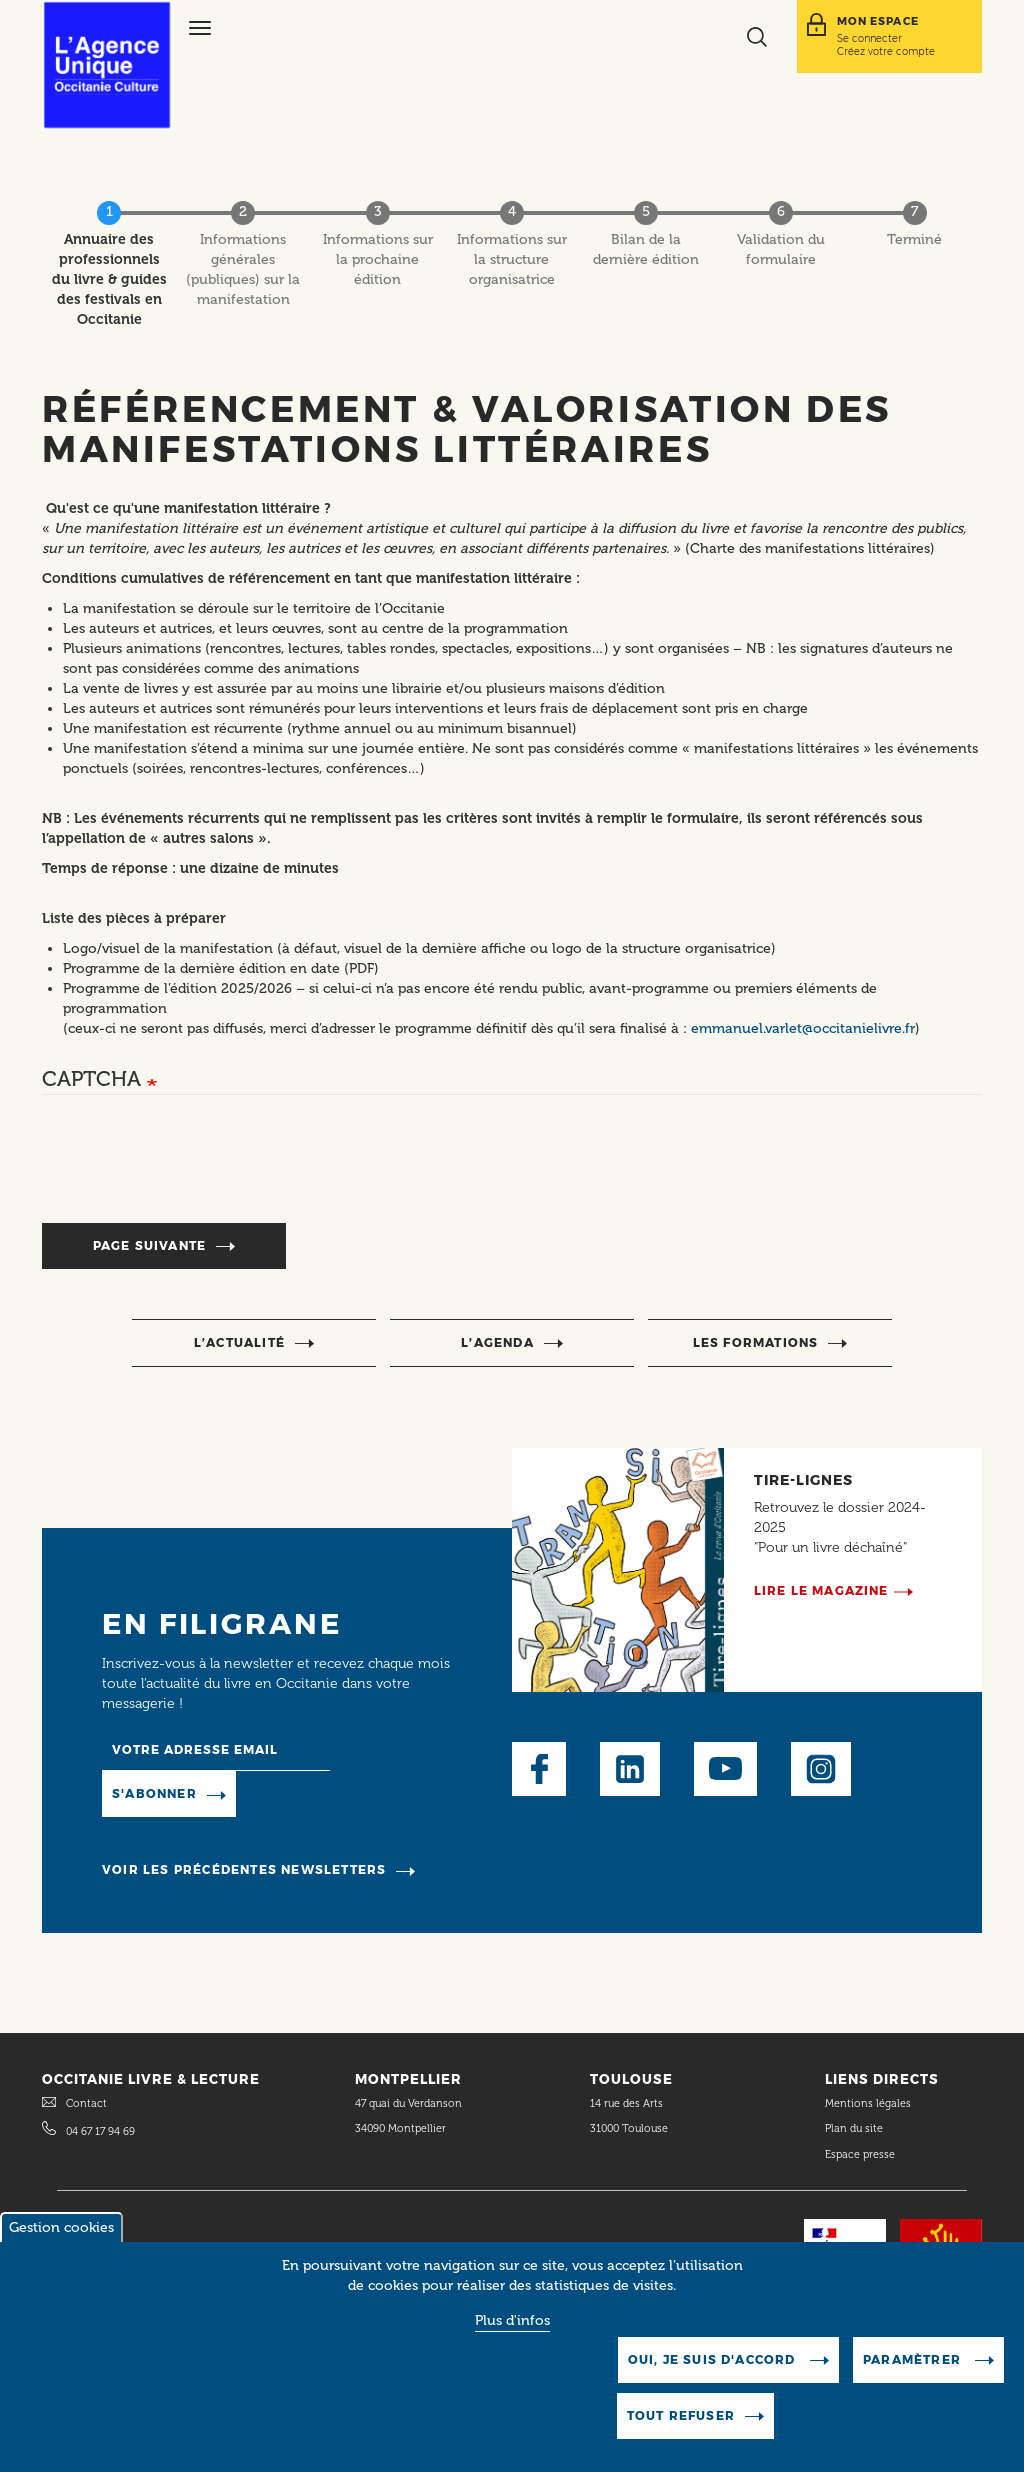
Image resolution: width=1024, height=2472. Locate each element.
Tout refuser (681, 2415)
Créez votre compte (886, 51)
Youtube (725, 1769)
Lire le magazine (821, 1590)
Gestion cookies (61, 2227)
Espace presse (860, 2154)
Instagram (821, 1769)
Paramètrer (914, 2359)
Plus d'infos (512, 2320)
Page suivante (150, 1245)
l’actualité (239, 1342)
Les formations (756, 1342)
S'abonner (154, 1793)
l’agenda (497, 1342)
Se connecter (869, 38)
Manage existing (305, 1793)
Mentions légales (869, 2103)
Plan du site (854, 2128)
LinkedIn (630, 1769)
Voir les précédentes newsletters (244, 1869)
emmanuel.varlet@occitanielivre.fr (803, 1028)
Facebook (539, 1769)
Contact (86, 2103)
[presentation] (194, 1169)
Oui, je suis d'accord (714, 2359)
